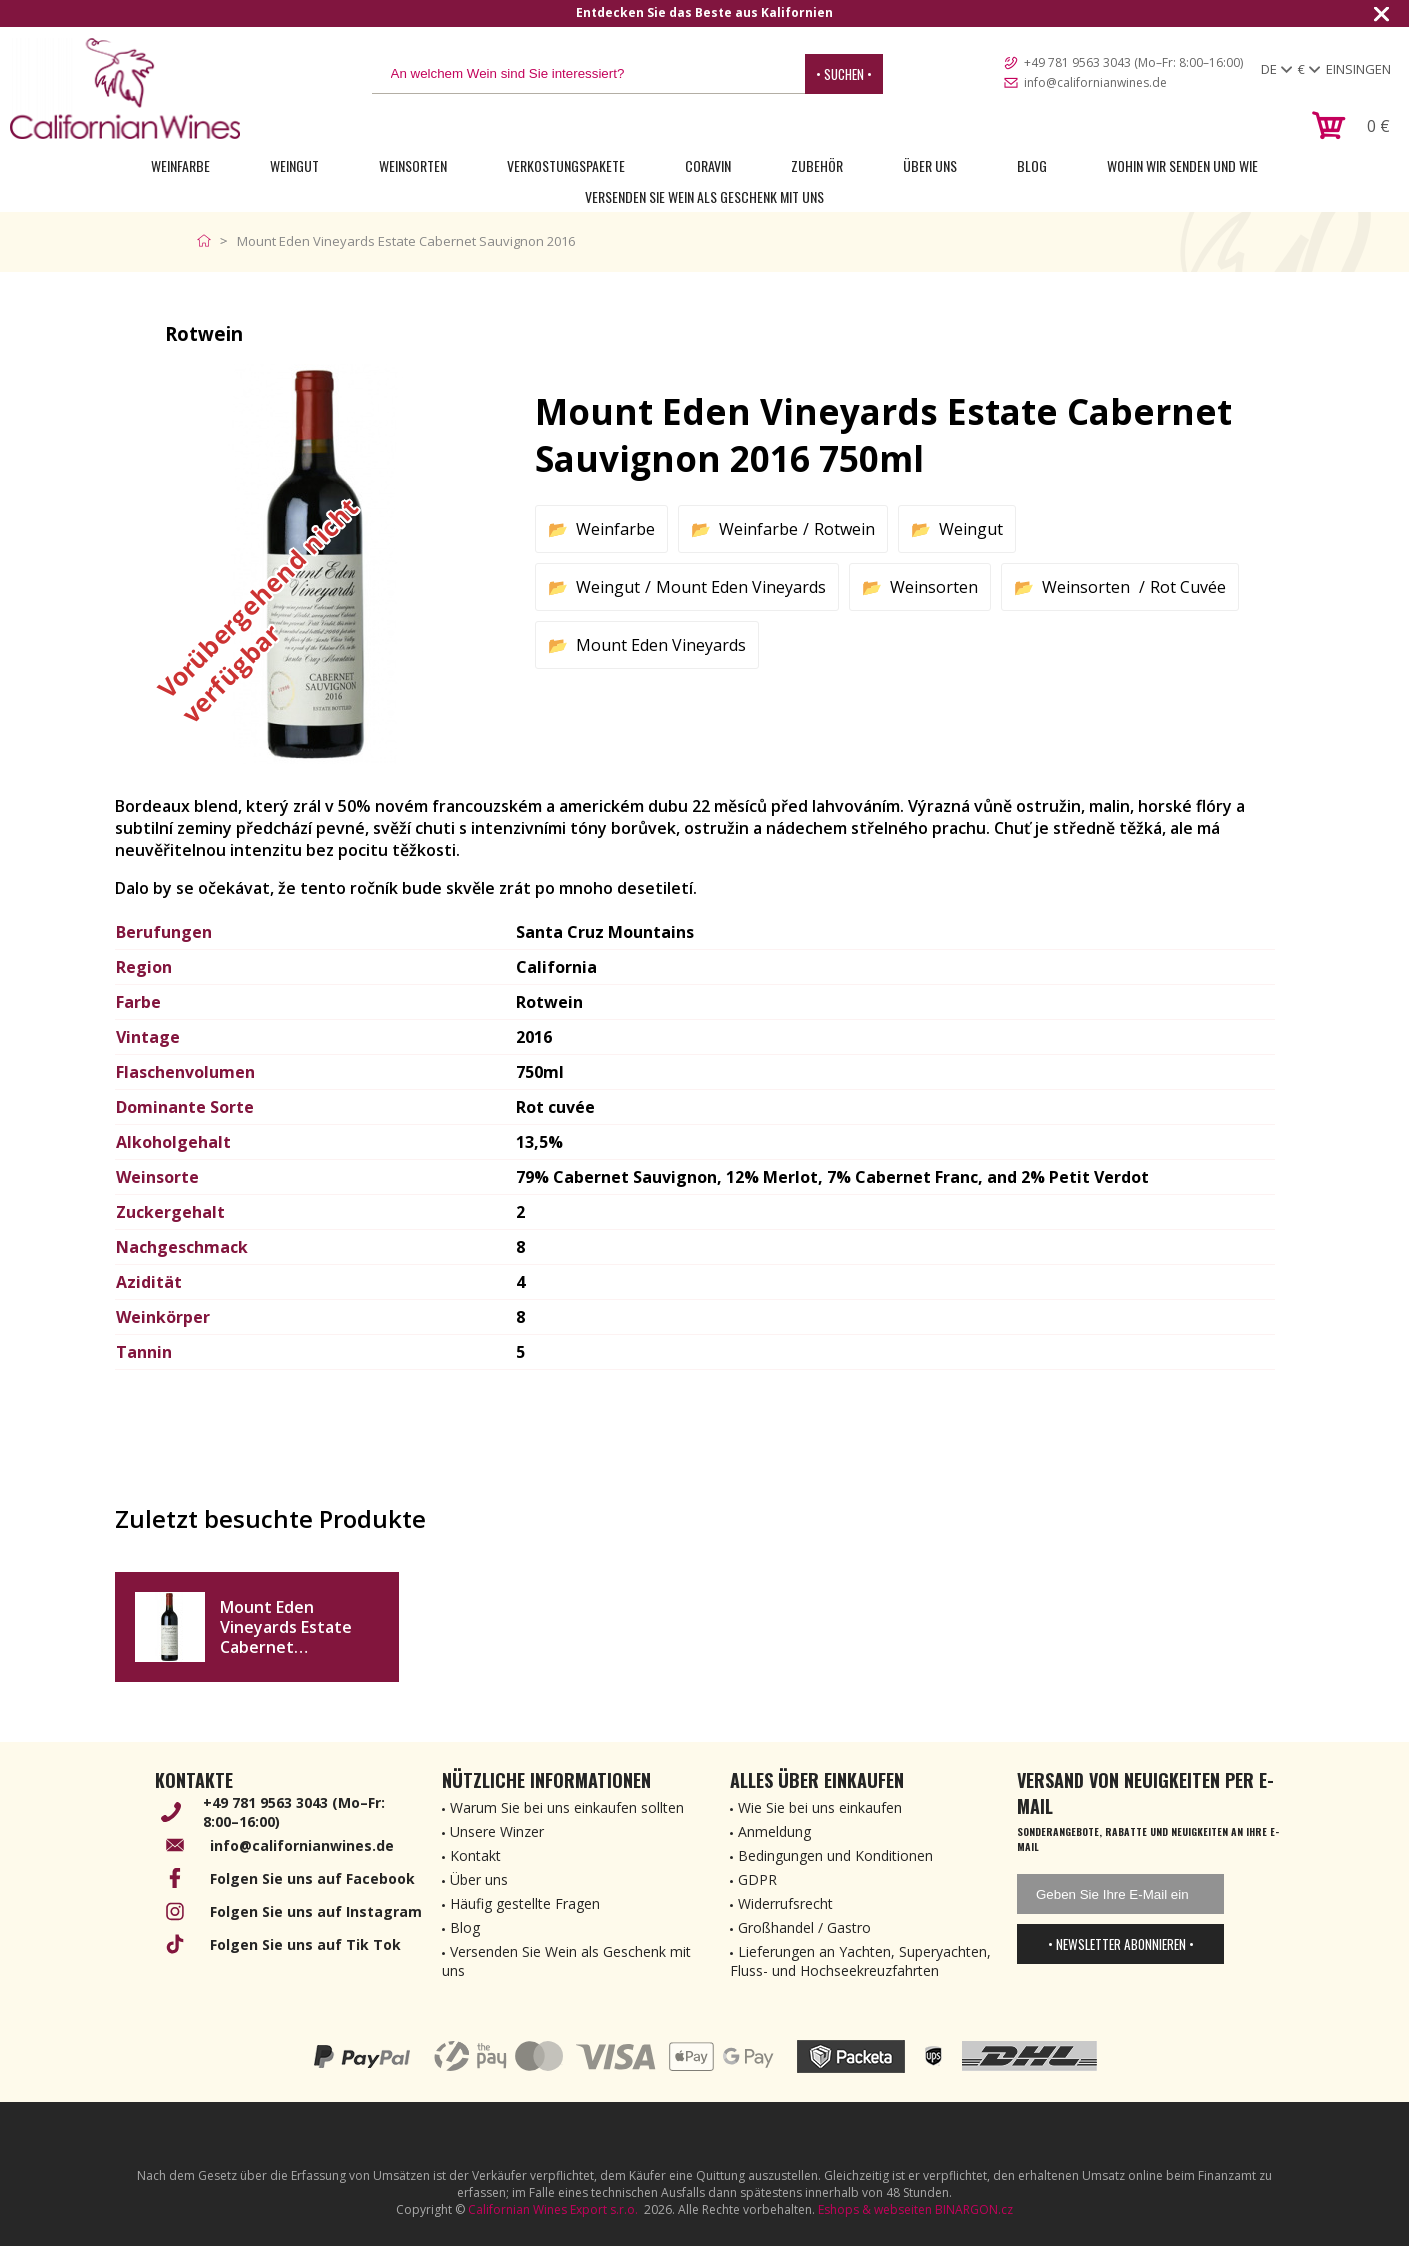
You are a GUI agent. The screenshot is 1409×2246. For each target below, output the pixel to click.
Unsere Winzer (497, 1831)
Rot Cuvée (1188, 587)
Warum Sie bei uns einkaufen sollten (567, 1807)
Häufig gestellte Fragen (525, 1903)
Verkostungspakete (566, 165)
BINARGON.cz (974, 2209)
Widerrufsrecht (785, 1903)
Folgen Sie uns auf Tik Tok (305, 1944)
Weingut (294, 165)
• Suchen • (844, 74)
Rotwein (844, 529)
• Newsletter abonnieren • (1121, 1944)
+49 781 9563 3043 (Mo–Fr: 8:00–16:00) (1133, 62)
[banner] (125, 88)
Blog (1032, 165)
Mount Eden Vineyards (741, 587)
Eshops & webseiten (875, 2209)
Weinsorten (413, 165)
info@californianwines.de (1095, 82)
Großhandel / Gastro (804, 1927)
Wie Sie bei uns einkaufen (820, 1807)
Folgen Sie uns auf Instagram (316, 1911)
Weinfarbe (180, 165)
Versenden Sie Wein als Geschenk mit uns (704, 196)
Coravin (708, 165)
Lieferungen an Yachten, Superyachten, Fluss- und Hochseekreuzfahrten (860, 1961)
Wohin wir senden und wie (1182, 165)
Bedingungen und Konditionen (835, 1855)
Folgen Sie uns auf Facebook (312, 1878)
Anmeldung (774, 1831)
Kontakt (475, 1855)
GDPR (757, 1879)
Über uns (930, 165)
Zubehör (817, 165)
